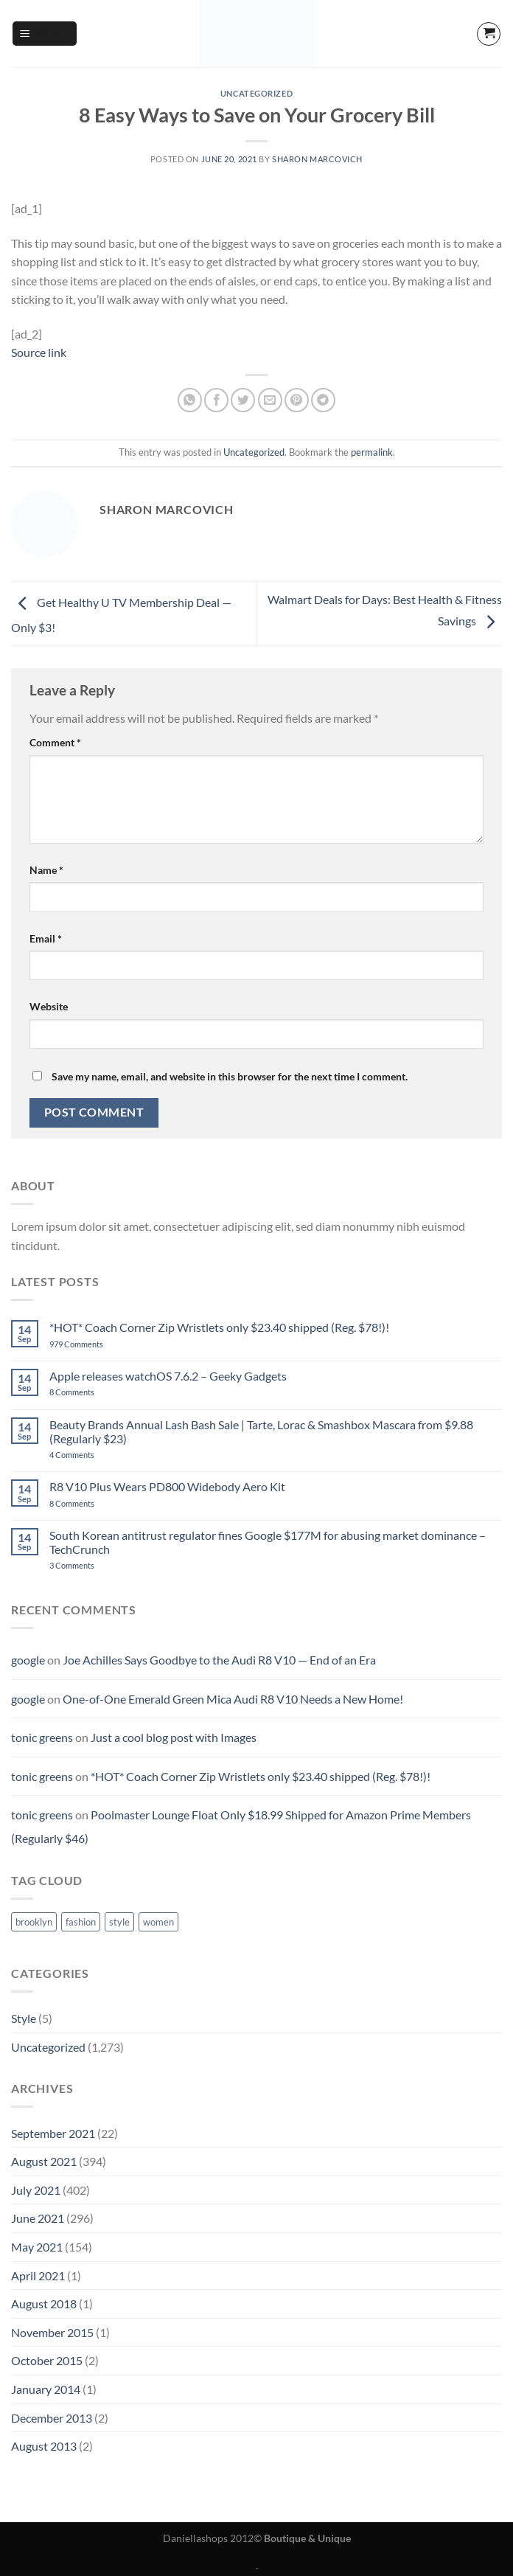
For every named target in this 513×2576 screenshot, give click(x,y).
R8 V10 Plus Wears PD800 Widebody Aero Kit (167, 1486)
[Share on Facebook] (216, 400)
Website (48, 1006)
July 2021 (35, 2190)
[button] (45, 33)
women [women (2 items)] (158, 1922)
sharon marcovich (317, 159)
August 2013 (44, 2446)
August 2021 (44, 2161)
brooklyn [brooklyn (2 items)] (33, 1922)
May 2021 (37, 2247)
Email (45, 938)
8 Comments (87, 1392)
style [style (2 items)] (119, 1922)
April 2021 (38, 2275)
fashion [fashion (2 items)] (81, 1922)
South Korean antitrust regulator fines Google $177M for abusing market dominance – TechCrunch (267, 1542)
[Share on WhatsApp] (190, 400)
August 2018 (44, 2303)
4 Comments (89, 1454)
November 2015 (52, 2332)
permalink (372, 452)
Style (23, 2018)
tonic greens (42, 1737)
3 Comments (92, 1565)
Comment (55, 742)
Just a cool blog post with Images (173, 1737)
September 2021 (53, 2133)
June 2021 (37, 2218)
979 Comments (92, 1344)
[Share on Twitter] (243, 400)
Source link (38, 352)
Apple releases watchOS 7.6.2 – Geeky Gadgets (168, 1376)
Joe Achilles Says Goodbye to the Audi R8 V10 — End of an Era (219, 1660)
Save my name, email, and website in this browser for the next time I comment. (230, 1076)
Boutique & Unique (307, 2538)
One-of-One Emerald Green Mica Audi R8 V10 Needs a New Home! (233, 1699)
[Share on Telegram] (323, 400)
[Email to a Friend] (270, 400)
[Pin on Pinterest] (297, 400)
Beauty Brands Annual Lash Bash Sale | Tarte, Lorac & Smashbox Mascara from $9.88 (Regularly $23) (261, 1431)
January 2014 (45, 2389)
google (28, 1660)
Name (46, 870)
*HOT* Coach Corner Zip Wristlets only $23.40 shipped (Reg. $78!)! (219, 1327)
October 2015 (47, 2360)
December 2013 (51, 2418)
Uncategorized (256, 93)
